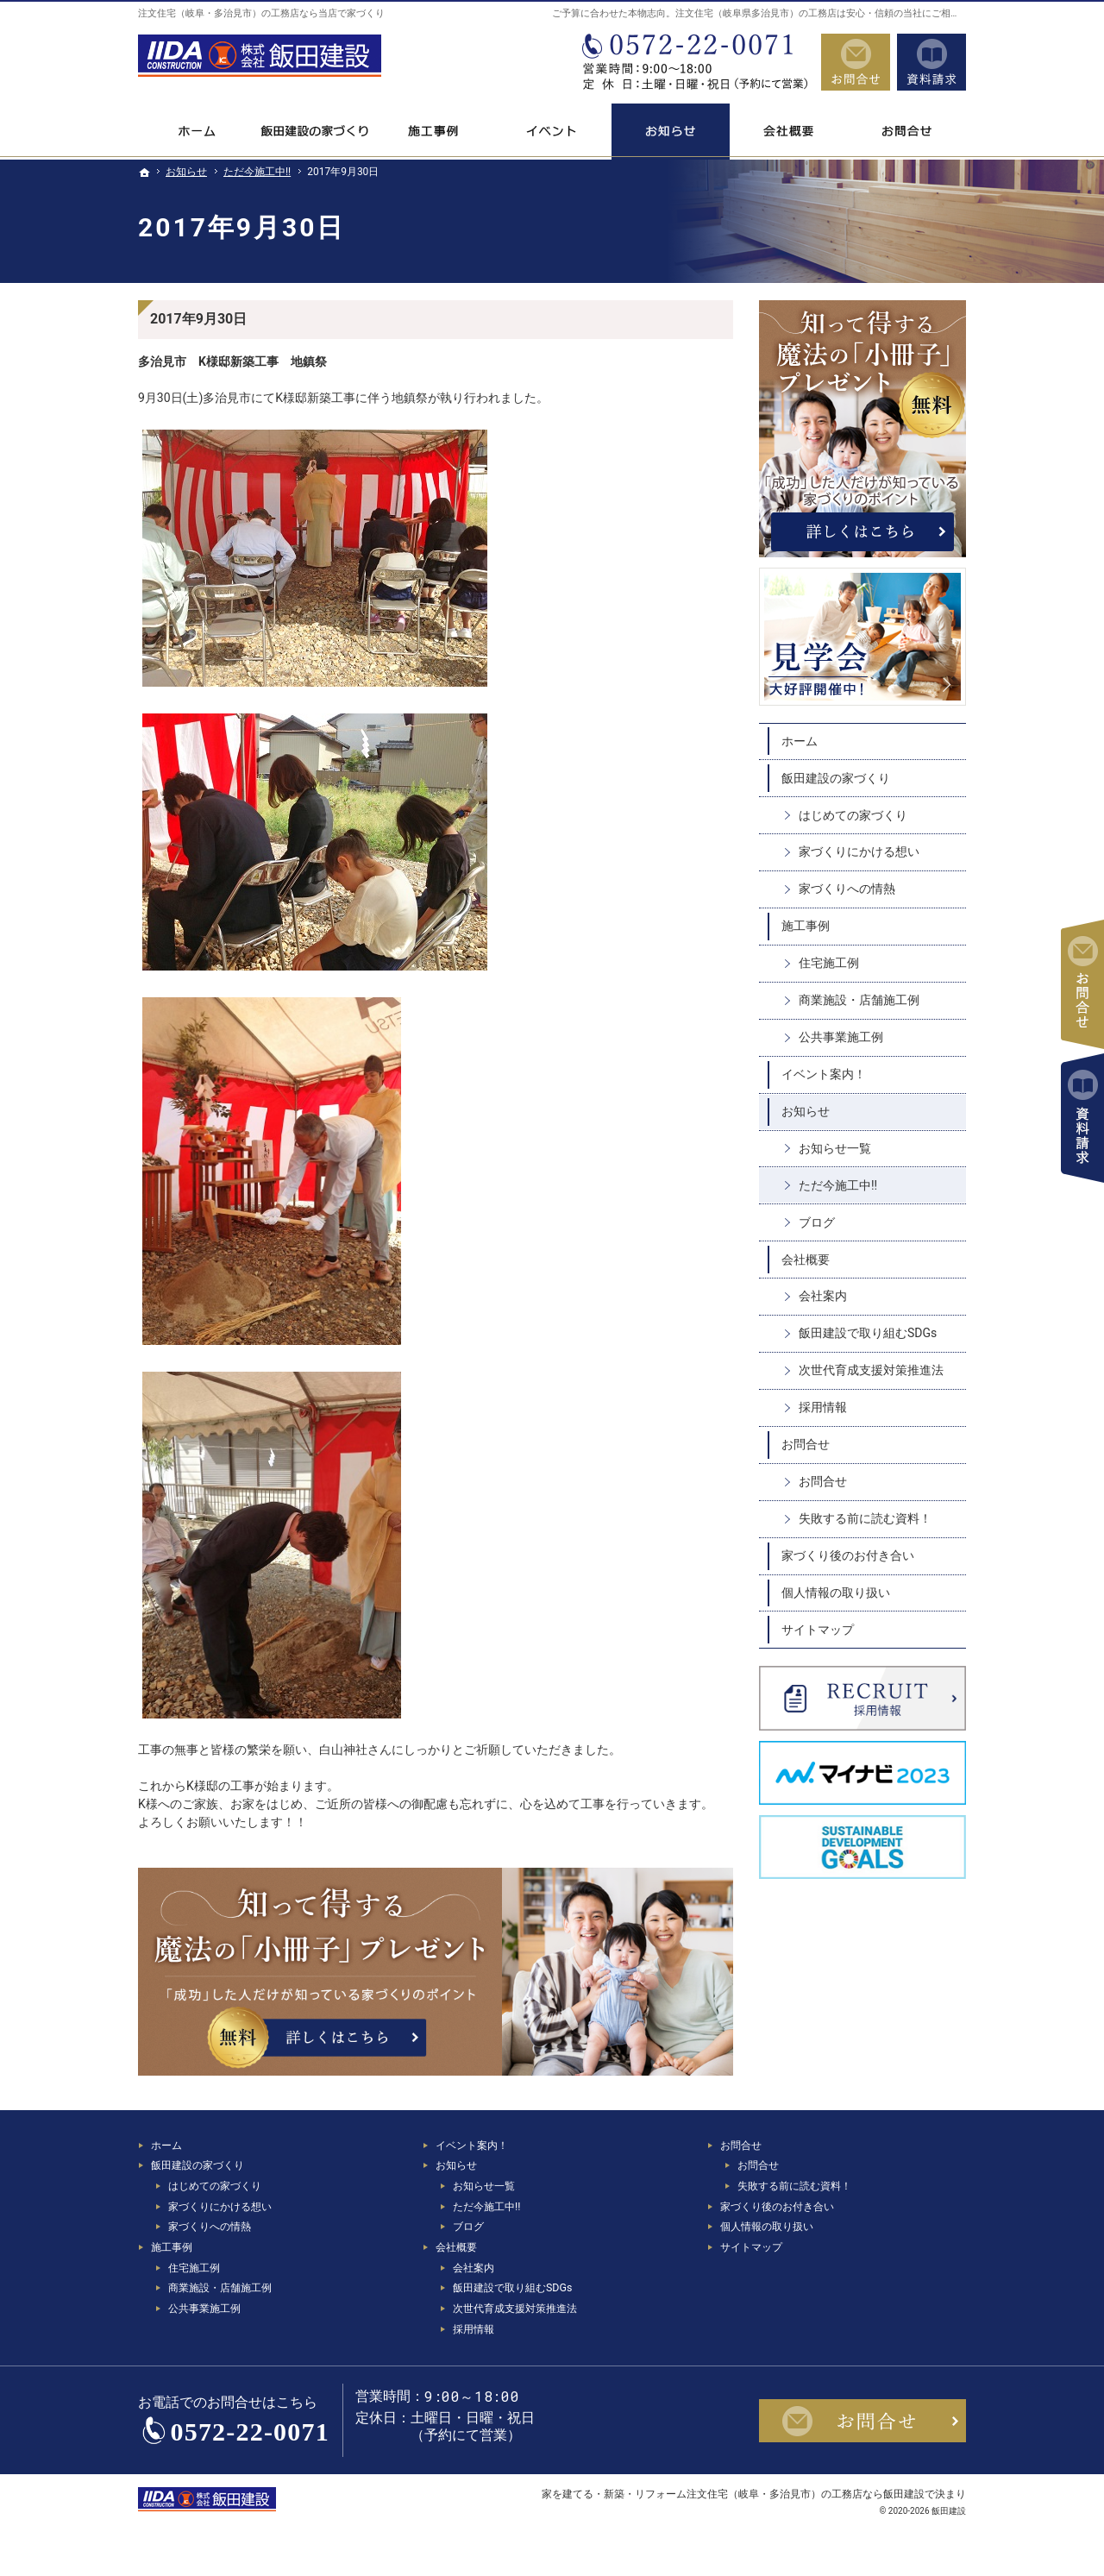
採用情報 (823, 1407)
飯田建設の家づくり (835, 778)
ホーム (799, 741)
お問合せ (805, 1444)
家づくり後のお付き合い (847, 1555)
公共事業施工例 (841, 1037)
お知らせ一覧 (835, 1148)
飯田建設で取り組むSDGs (868, 1333)
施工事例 (805, 926)
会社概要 (805, 1259)
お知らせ (805, 1111)
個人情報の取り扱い (835, 1592)
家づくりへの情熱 (847, 888)
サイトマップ (817, 1630)
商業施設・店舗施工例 (859, 1000)
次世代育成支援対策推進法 (871, 1370)
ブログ (817, 1222)
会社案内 (823, 1296)
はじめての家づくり (853, 815)
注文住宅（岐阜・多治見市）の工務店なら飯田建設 (806, 2493)
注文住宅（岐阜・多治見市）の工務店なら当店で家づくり (261, 13)
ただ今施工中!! (838, 1185)
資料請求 (931, 62)
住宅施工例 (829, 963)
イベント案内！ (823, 1074)
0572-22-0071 (693, 62)
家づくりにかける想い (859, 851)
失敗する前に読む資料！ (865, 1518)
